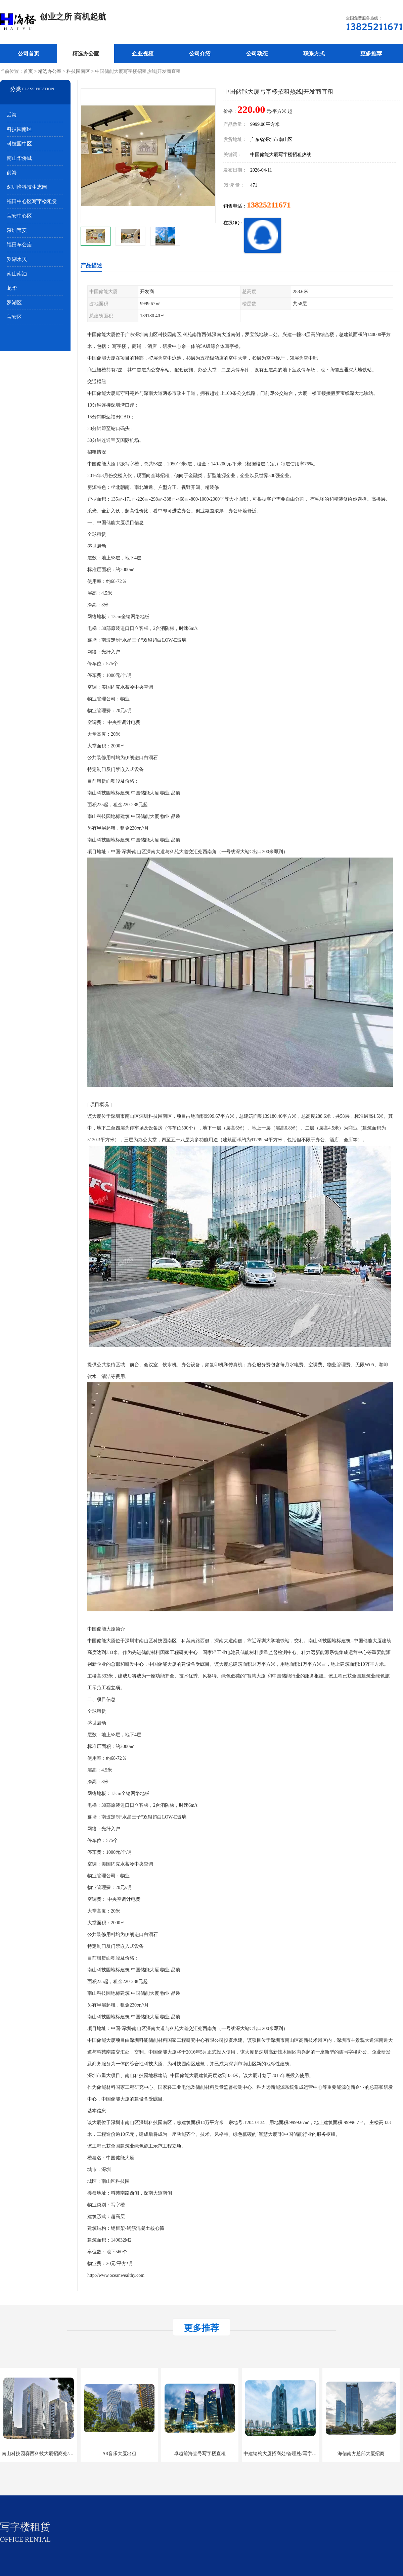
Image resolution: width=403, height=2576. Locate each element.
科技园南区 (78, 71)
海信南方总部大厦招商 (361, 2453)
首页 (28, 71)
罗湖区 (14, 302)
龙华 (12, 288)
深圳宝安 (17, 230)
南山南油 (17, 273)
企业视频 (142, 53)
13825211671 (269, 204)
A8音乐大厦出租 (119, 2453)
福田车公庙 (19, 244)
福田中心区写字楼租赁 (32, 201)
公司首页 (28, 53)
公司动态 (257, 53)
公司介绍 (200, 53)
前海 (12, 172)
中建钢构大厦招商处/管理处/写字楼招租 (284, 2453)
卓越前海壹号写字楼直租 (200, 2453)
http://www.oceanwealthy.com (115, 2275)
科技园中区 (19, 143)
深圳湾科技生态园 (27, 187)
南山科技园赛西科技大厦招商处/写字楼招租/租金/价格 (58, 2453)
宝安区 (14, 317)
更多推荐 (371, 53)
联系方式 (314, 53)
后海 (12, 115)
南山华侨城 (19, 158)
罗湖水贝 (17, 259)
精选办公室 (85, 53)
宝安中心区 (19, 216)
